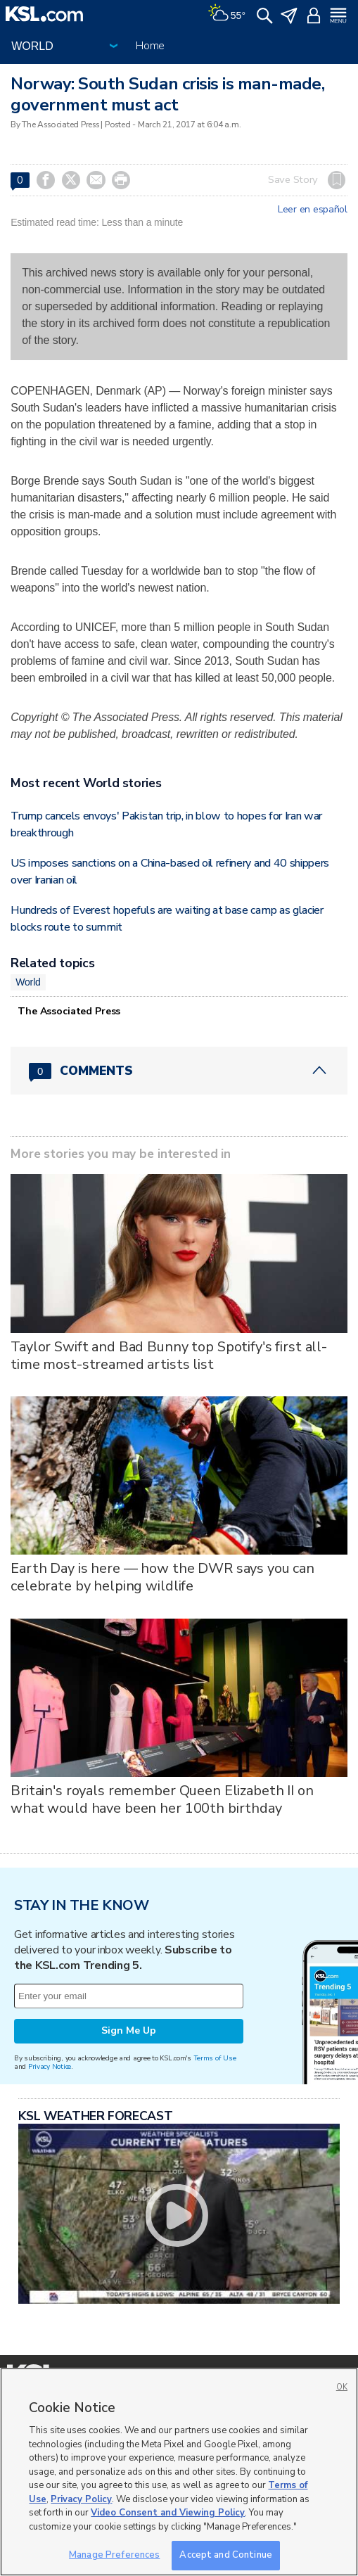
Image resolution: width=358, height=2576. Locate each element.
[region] (179, 2472)
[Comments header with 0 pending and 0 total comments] (179, 1071)
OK (341, 2387)
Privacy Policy (81, 2499)
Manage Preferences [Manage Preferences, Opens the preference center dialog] (114, 2555)
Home (150, 45)
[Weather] (226, 14)
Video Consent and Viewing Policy (168, 2512)
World (28, 982)
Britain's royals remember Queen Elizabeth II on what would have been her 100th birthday (162, 1799)
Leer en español (312, 210)
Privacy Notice (49, 2066)
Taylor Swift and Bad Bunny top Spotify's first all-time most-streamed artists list (169, 1355)
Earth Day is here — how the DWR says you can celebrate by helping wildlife (162, 1577)
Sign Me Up (128, 2030)
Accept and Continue (225, 2555)
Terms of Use (214, 2057)
